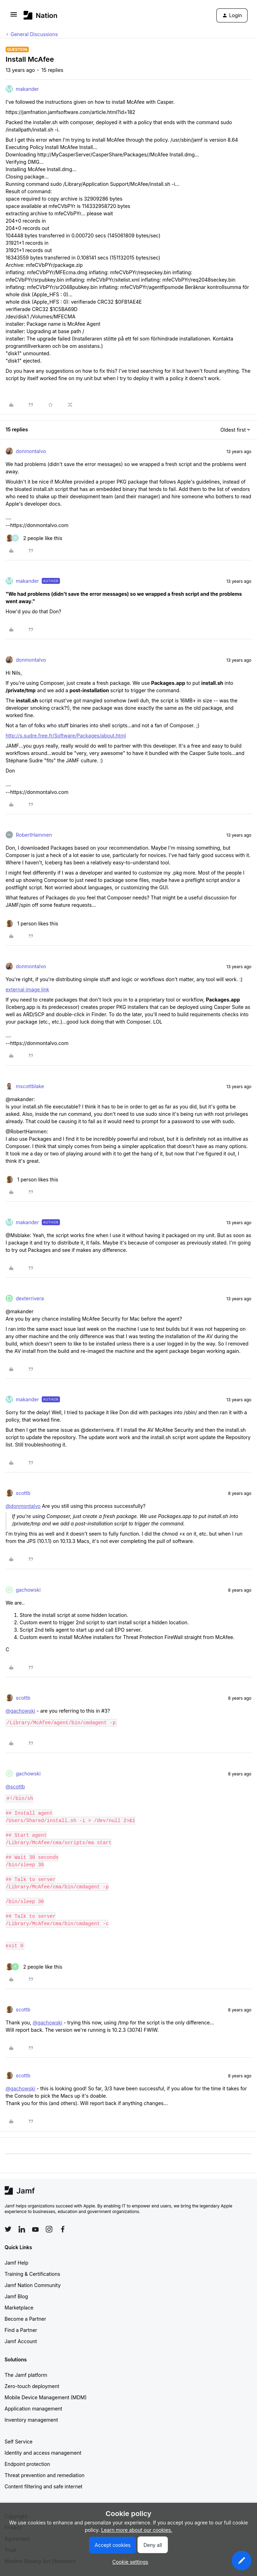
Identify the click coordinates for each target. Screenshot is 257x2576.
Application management (33, 2409)
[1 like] (32, 923)
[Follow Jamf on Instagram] (49, 2229)
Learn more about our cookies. (137, 2530)
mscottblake (30, 1086)
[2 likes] (34, 538)
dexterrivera (30, 1298)
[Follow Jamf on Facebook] (62, 2229)
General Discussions (34, 34)
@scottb (15, 1786)
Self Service (19, 2441)
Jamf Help (16, 2263)
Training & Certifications (32, 2274)
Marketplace (19, 2308)
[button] (13, 17)
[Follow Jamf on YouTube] (35, 2229)
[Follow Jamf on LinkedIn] (21, 2229)
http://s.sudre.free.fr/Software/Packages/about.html (66, 736)
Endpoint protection (27, 2464)
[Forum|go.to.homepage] (40, 15)
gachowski (28, 1590)
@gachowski (20, 1711)
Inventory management (31, 2420)
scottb (23, 1493)
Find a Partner (21, 2330)
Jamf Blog (16, 2296)
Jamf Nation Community (33, 2285)
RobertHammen (34, 835)
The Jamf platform (26, 2375)
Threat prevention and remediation (44, 2475)
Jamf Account (21, 2341)
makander (27, 89)
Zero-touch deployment (32, 2386)
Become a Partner (25, 2319)
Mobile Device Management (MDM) (46, 2397)
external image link (27, 989)
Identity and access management (43, 2453)
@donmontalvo (23, 1506)
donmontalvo (31, 451)
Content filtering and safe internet (43, 2486)
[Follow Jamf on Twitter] (8, 2229)
